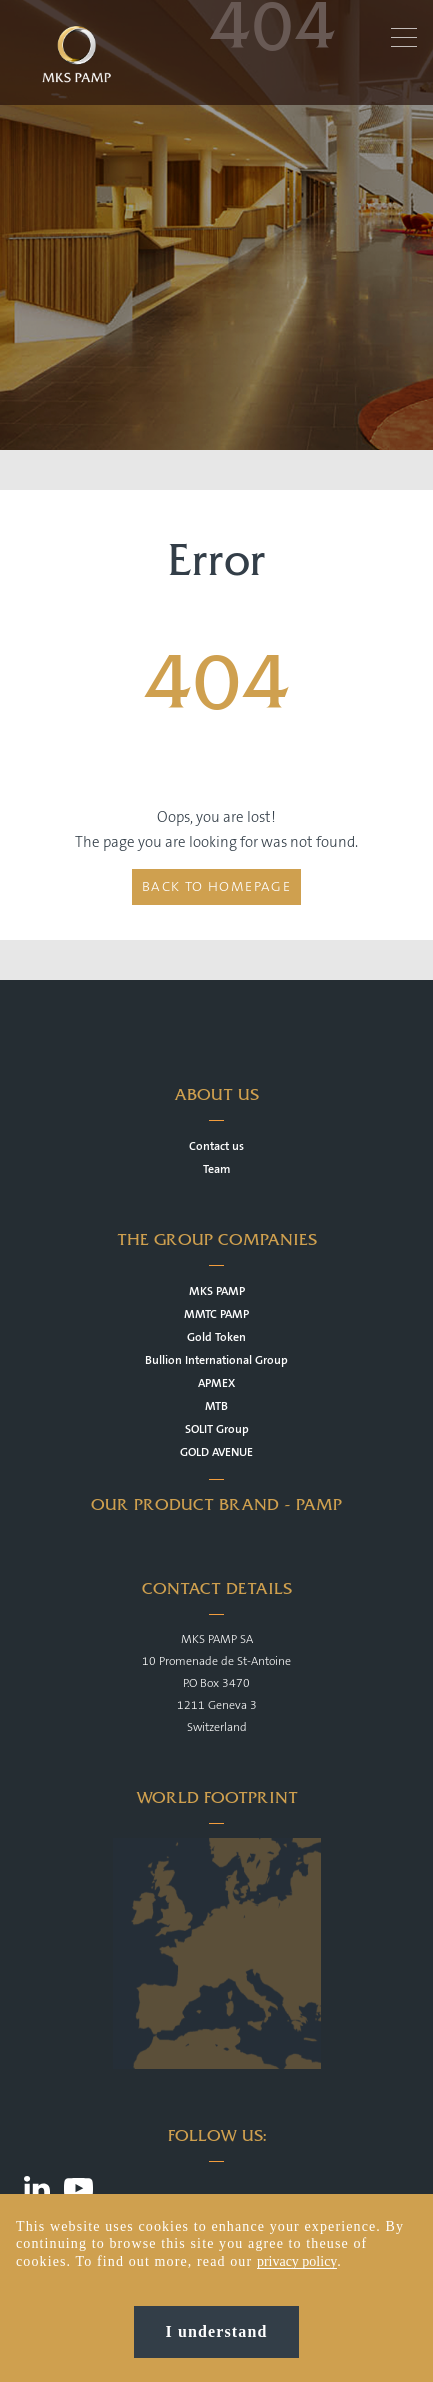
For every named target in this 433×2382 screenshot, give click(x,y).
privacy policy (297, 2261)
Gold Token (216, 1337)
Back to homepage (216, 887)
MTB (216, 1406)
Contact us (216, 1146)
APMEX (216, 1383)
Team (216, 1169)
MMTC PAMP (216, 1314)
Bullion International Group (216, 1360)
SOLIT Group (217, 1429)
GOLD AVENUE (216, 1452)
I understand (217, 2331)
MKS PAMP (217, 1291)
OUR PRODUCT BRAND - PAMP (216, 1504)
